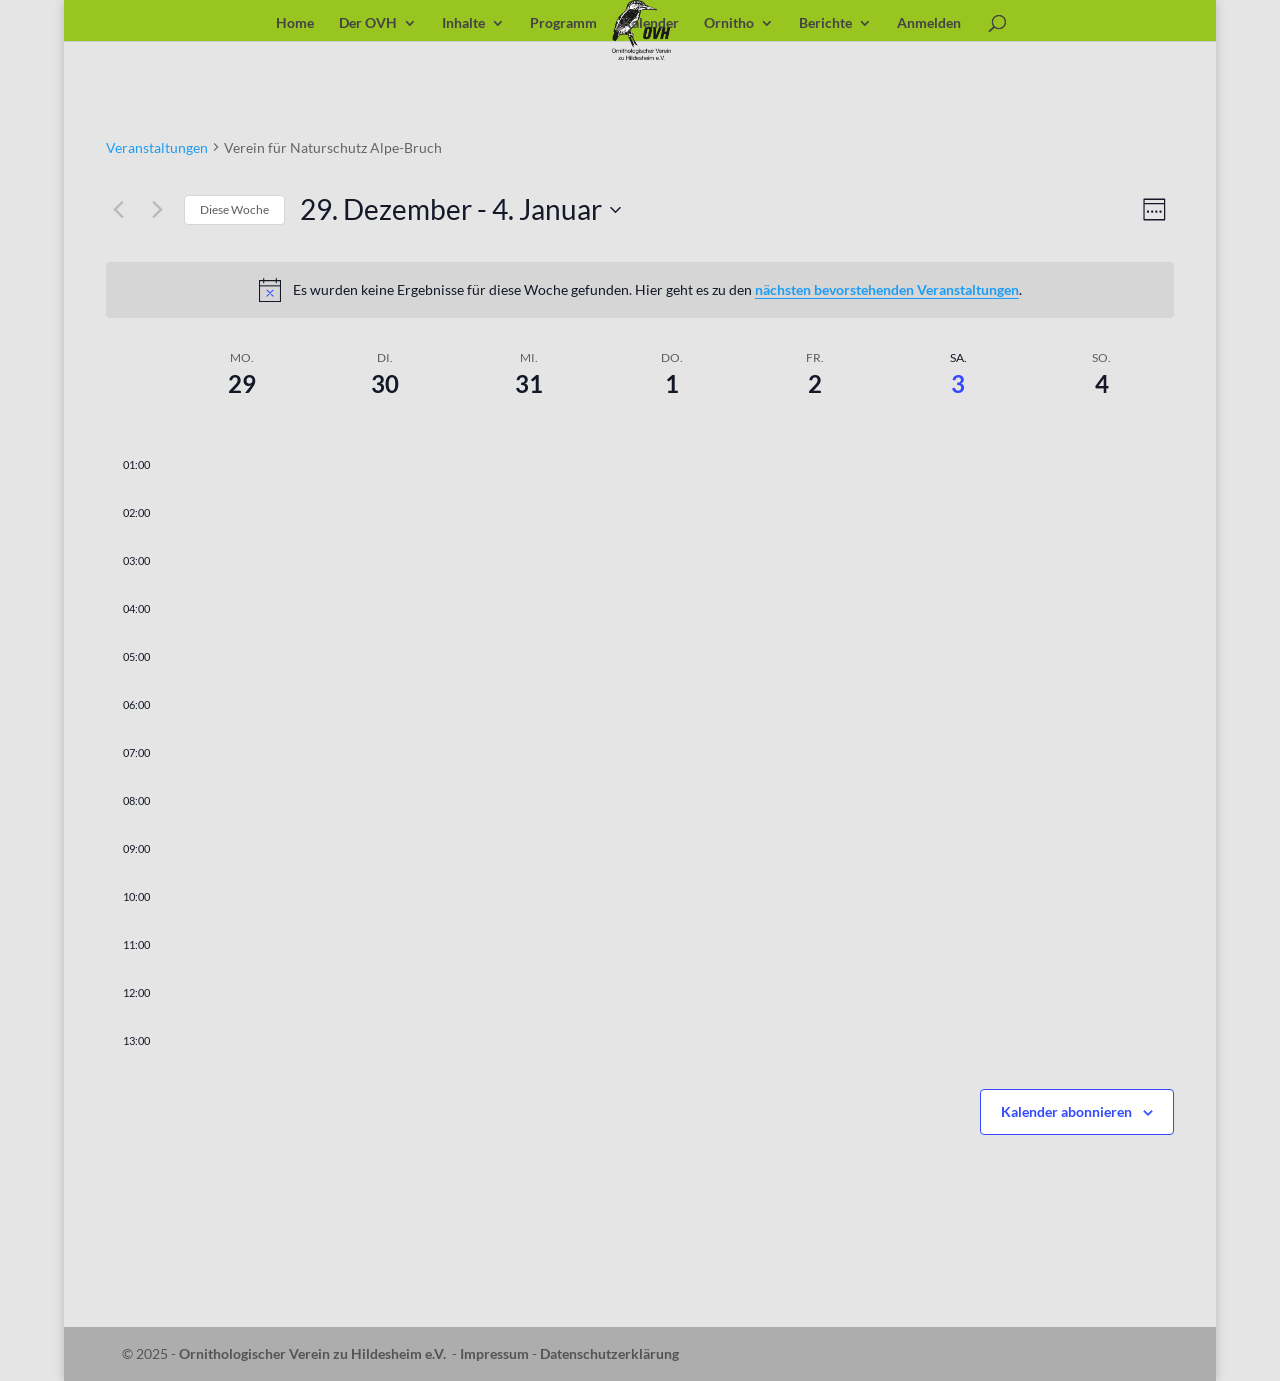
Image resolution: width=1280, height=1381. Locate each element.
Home (295, 23)
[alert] (640, 290)
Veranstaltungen (157, 147)
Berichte (825, 23)
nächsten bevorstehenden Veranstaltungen (887, 289)
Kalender (650, 23)
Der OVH (368, 23)
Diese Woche (234, 209)
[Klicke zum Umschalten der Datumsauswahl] (460, 210)
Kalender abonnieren (1066, 1111)
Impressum (494, 1353)
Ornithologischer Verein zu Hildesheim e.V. (312, 1353)
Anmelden (929, 23)
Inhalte (463, 23)
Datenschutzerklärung (609, 1353)
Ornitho (729, 23)
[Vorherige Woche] (118, 210)
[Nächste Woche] (157, 210)
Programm (563, 23)
